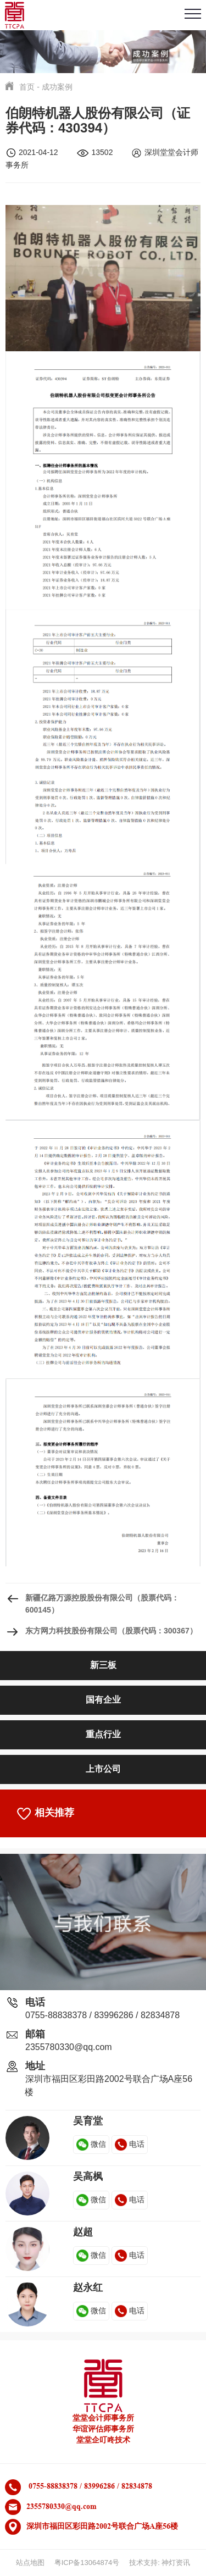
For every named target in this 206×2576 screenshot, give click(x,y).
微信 (91, 2144)
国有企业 (103, 1699)
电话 (129, 2144)
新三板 (103, 1665)
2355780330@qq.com (68, 2047)
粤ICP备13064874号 (87, 2562)
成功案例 (57, 86)
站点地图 (30, 2562)
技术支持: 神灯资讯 (159, 2562)
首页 (27, 86)
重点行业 (103, 1734)
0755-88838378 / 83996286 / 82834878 (102, 2015)
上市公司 (103, 1769)
